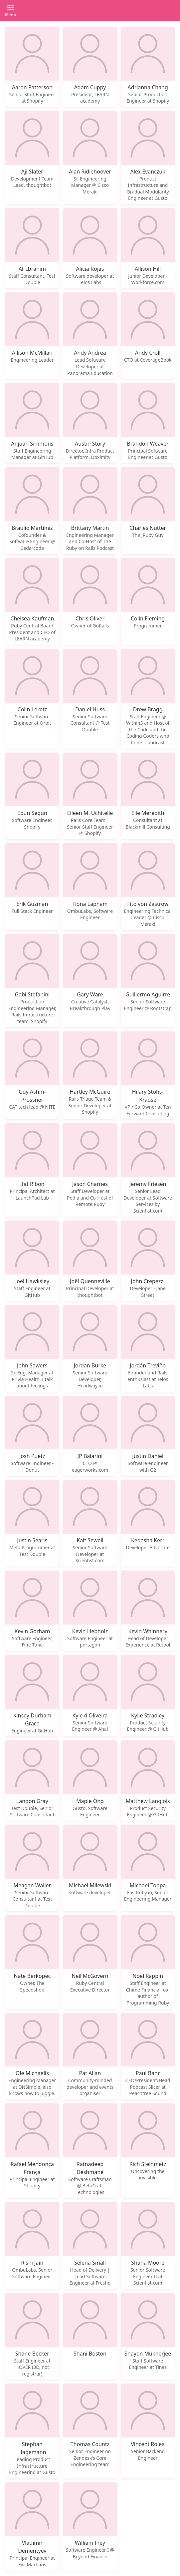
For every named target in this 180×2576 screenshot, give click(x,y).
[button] (10, 10)
